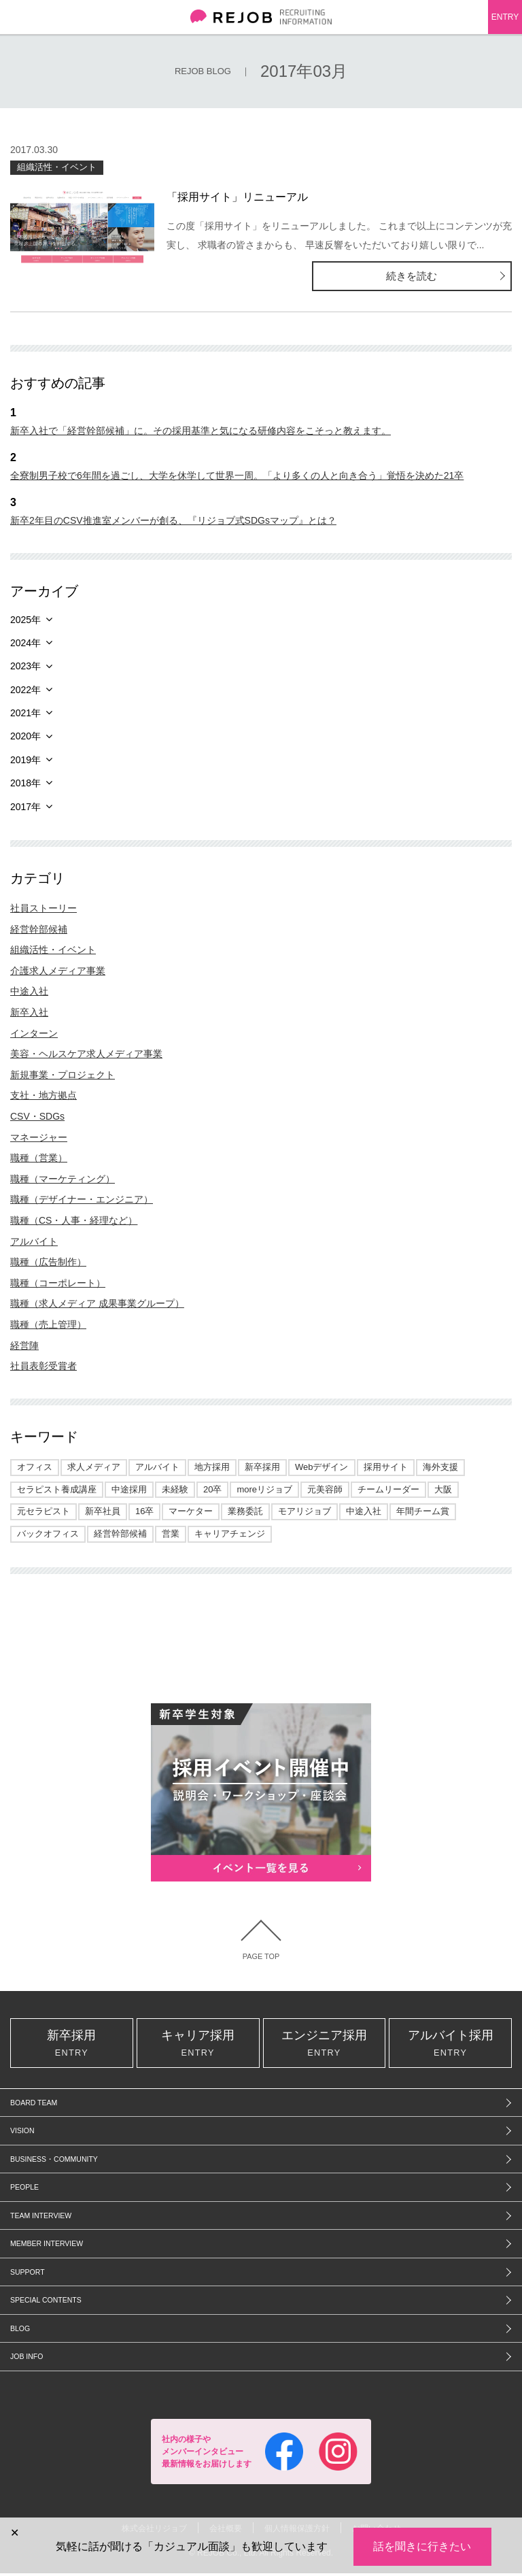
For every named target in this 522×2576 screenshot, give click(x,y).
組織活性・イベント (57, 167)
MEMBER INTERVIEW (46, 2247)
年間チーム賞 (422, 1511)
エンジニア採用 (324, 2044)
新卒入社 (29, 1012)
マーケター (191, 1511)
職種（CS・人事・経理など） (73, 1220)
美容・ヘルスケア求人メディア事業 (86, 1053)
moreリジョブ (264, 1489)
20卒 (212, 1489)
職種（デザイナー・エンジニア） (81, 1199)
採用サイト (386, 1467)
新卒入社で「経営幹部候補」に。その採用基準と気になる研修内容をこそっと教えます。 (200, 430)
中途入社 (29, 991)
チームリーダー (388, 1489)
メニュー (17, 17)
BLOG (20, 2331)
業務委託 (245, 1511)
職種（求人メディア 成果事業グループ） (97, 1303)
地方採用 (212, 1467)
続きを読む (457, 276)
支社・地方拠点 (43, 1095)
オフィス (34, 1467)
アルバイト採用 (450, 2044)
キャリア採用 (198, 2044)
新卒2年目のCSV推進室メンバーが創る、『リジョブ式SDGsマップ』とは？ (173, 520)
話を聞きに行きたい (422, 2546)
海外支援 (440, 1467)
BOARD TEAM (33, 2105)
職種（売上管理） (48, 1324)
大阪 (443, 1489)
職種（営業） (38, 1157)
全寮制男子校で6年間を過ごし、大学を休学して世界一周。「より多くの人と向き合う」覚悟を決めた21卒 (237, 475)
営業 (170, 1533)
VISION (22, 2134)
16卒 (144, 1511)
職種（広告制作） (48, 1261)
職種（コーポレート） (57, 1282)
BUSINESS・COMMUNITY (54, 2162)
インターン (34, 1033)
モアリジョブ (304, 1511)
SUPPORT (27, 2275)
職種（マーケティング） (62, 1178)
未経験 (175, 1489)
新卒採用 (262, 1467)
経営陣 (24, 1345)
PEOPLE (24, 2190)
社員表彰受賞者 (43, 1365)
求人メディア (93, 1467)
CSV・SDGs (37, 1116)
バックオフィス (48, 1533)
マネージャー (38, 1137)
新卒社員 (102, 1511)
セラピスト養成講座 (57, 1489)
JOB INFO (26, 2360)
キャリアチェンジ (229, 1533)
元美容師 (325, 1489)
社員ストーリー (43, 908)
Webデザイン (322, 1467)
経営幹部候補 (38, 929)
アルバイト (34, 1241)
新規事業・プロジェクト (62, 1074)
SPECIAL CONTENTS (46, 2303)
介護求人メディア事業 (57, 970)
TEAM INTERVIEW (40, 2218)
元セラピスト (43, 1511)
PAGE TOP (261, 1957)
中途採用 (129, 1489)
